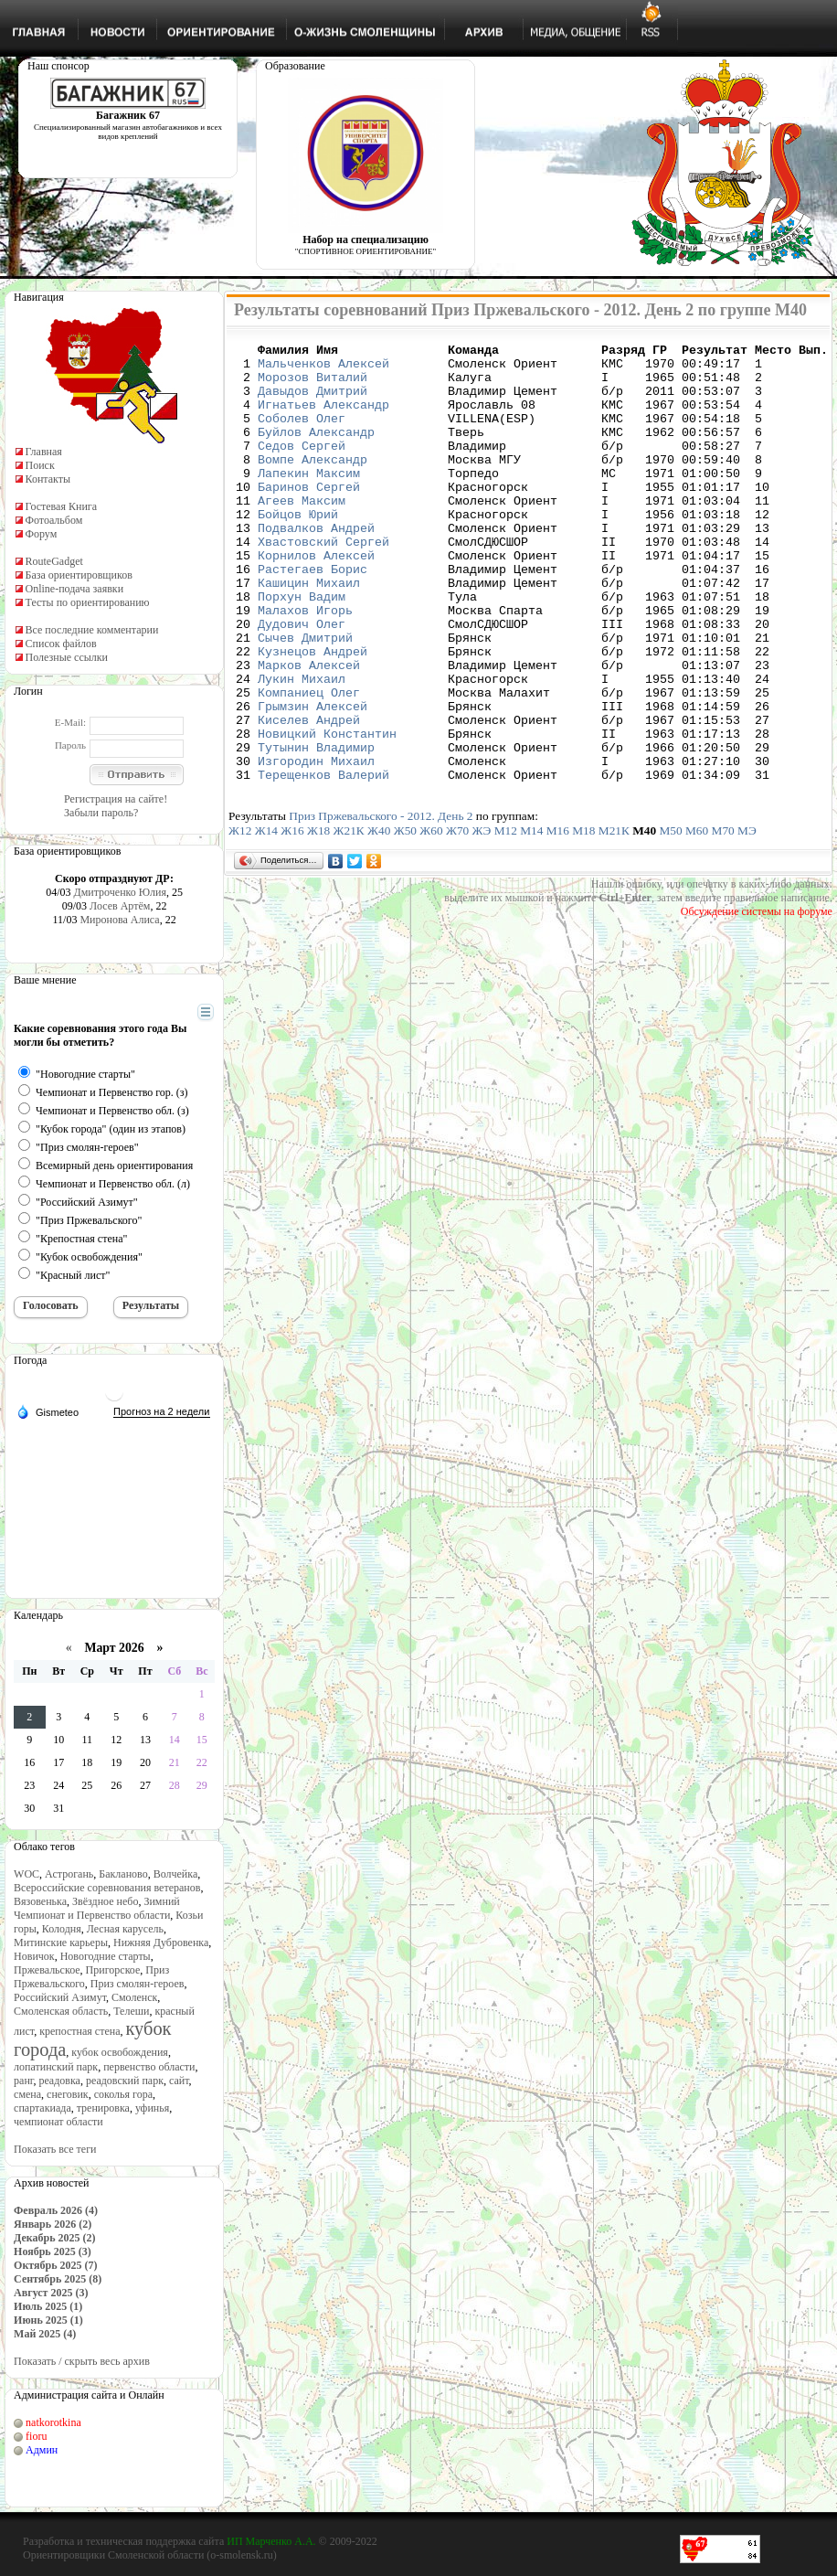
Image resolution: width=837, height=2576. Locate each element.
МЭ (747, 918)
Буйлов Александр (316, 450)
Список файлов (61, 643)
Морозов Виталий (312, 385)
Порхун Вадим (301, 648)
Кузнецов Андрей (312, 714)
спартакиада (42, 2108)
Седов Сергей (301, 467)
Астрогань (69, 1874)
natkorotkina (53, 2422)
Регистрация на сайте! (115, 799)
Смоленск (134, 1997)
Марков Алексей (309, 730)
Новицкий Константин (327, 812)
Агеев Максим (301, 533)
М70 (723, 918)
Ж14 (266, 918)
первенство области (149, 2066)
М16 (557, 918)
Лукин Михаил (301, 747)
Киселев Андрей (309, 796)
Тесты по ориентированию (88, 602)
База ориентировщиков (79, 575)
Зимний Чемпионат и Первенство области (97, 1908)
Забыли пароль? (101, 812)
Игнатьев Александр (323, 418)
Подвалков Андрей (316, 566)
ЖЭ (482, 918)
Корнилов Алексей (316, 599)
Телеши (131, 2011)
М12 (505, 918)
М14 (531, 918)
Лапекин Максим (309, 500)
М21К (614, 918)
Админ (42, 2449)
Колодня (61, 1928)
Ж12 (239, 918)
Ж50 (405, 918)
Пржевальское (47, 1970)
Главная (44, 451)
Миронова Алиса (119, 919)
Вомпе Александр (312, 483)
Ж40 (378, 918)
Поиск (40, 465)
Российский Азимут (60, 1997)
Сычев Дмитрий (305, 697)
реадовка (59, 2080)
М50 (671, 918)
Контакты (48, 479)
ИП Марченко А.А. (271, 2541)
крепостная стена (79, 2031)
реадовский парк (125, 2080)
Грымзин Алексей (312, 780)
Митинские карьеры (61, 1942)
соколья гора (123, 2094)
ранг (23, 2080)
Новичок (34, 1956)
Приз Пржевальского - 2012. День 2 (380, 903)
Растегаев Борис (312, 615)
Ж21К (349, 918)
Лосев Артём (120, 905)
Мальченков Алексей (323, 368)
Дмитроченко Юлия (120, 892)
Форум (42, 533)
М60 (696, 918)
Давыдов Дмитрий (312, 401)
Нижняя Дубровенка (160, 1942)
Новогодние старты (105, 1956)
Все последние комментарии (92, 629)
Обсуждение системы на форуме (756, 999)
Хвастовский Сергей (323, 582)
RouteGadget (54, 561)
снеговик (68, 2094)
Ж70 (457, 918)
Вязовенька (40, 1901)
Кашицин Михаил (309, 631)
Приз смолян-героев (137, 1983)
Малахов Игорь (305, 664)
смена (27, 2094)
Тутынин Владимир (316, 829)
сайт (179, 2080)
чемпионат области (58, 2121)
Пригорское (113, 1970)
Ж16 (292, 918)
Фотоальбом (54, 520)
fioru (36, 2436)
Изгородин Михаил (316, 845)
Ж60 (430, 918)
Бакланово (123, 1874)
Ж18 (318, 918)
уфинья (152, 2108)
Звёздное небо (105, 1901)
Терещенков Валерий (323, 862)
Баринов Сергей (309, 516)
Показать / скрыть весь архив (82, 2361)
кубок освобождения (119, 2052)
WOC (26, 1874)
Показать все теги (55, 2149)
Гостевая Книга (62, 506)
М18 (583, 918)
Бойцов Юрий (298, 549)
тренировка (103, 2108)
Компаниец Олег (309, 763)
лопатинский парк (56, 2066)
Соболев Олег (301, 434)
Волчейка (176, 1874)
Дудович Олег (301, 681)
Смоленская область (61, 2011)
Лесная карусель (125, 1928)
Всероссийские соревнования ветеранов (107, 1887)
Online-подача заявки (75, 588)
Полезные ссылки (67, 657)
